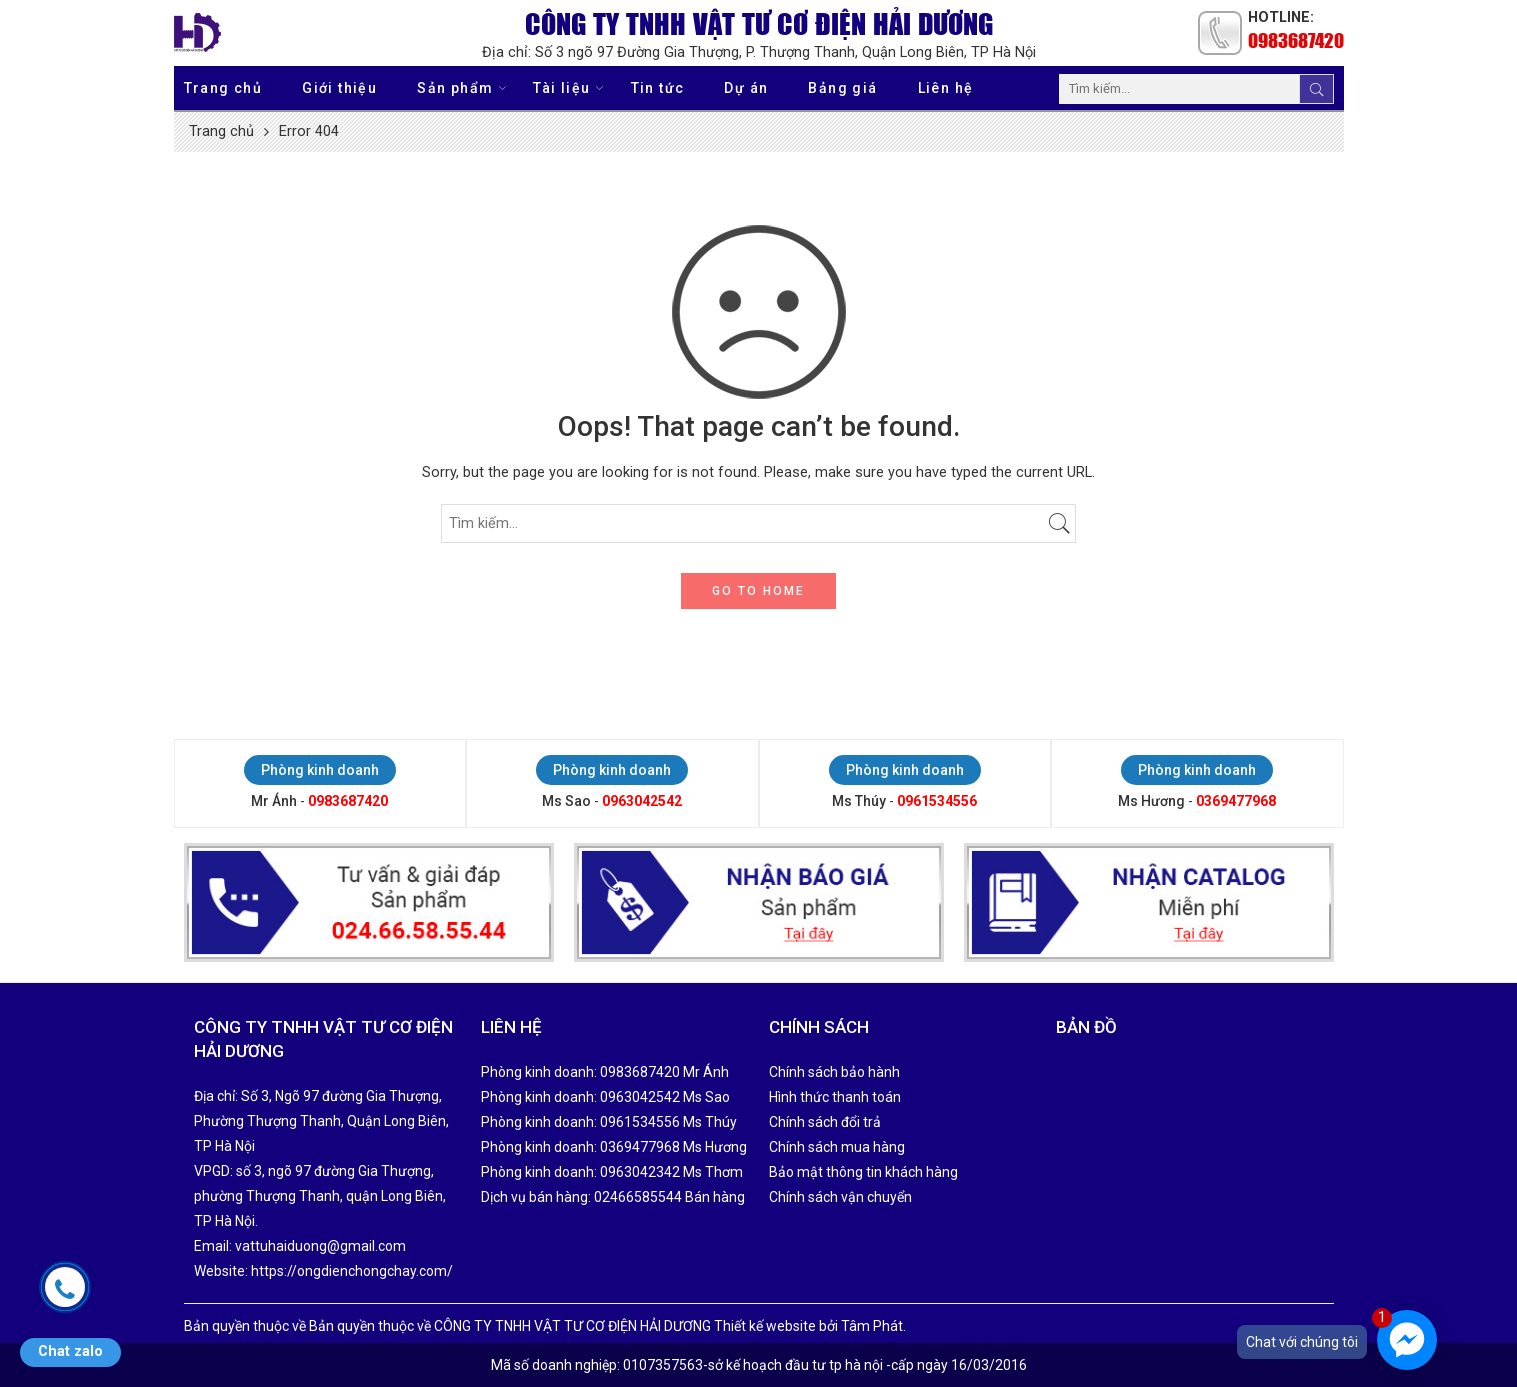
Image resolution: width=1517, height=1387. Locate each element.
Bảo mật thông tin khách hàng (863, 1172)
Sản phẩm (455, 87)
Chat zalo (70, 1351)
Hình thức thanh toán (835, 1097)
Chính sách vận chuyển (840, 1197)
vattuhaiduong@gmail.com (320, 1246)
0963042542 (642, 801)
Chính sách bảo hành (834, 1072)
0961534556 (937, 801)
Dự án (746, 88)
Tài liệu (561, 87)
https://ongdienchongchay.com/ (352, 1271)
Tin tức (658, 88)
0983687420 (1296, 40)
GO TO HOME (758, 591)
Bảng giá (842, 88)
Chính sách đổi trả (825, 1122)
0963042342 (640, 1172)
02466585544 (638, 1197)
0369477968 (1236, 801)
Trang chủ (223, 88)
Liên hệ (946, 88)
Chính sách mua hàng (837, 1147)
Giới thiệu (339, 88)
